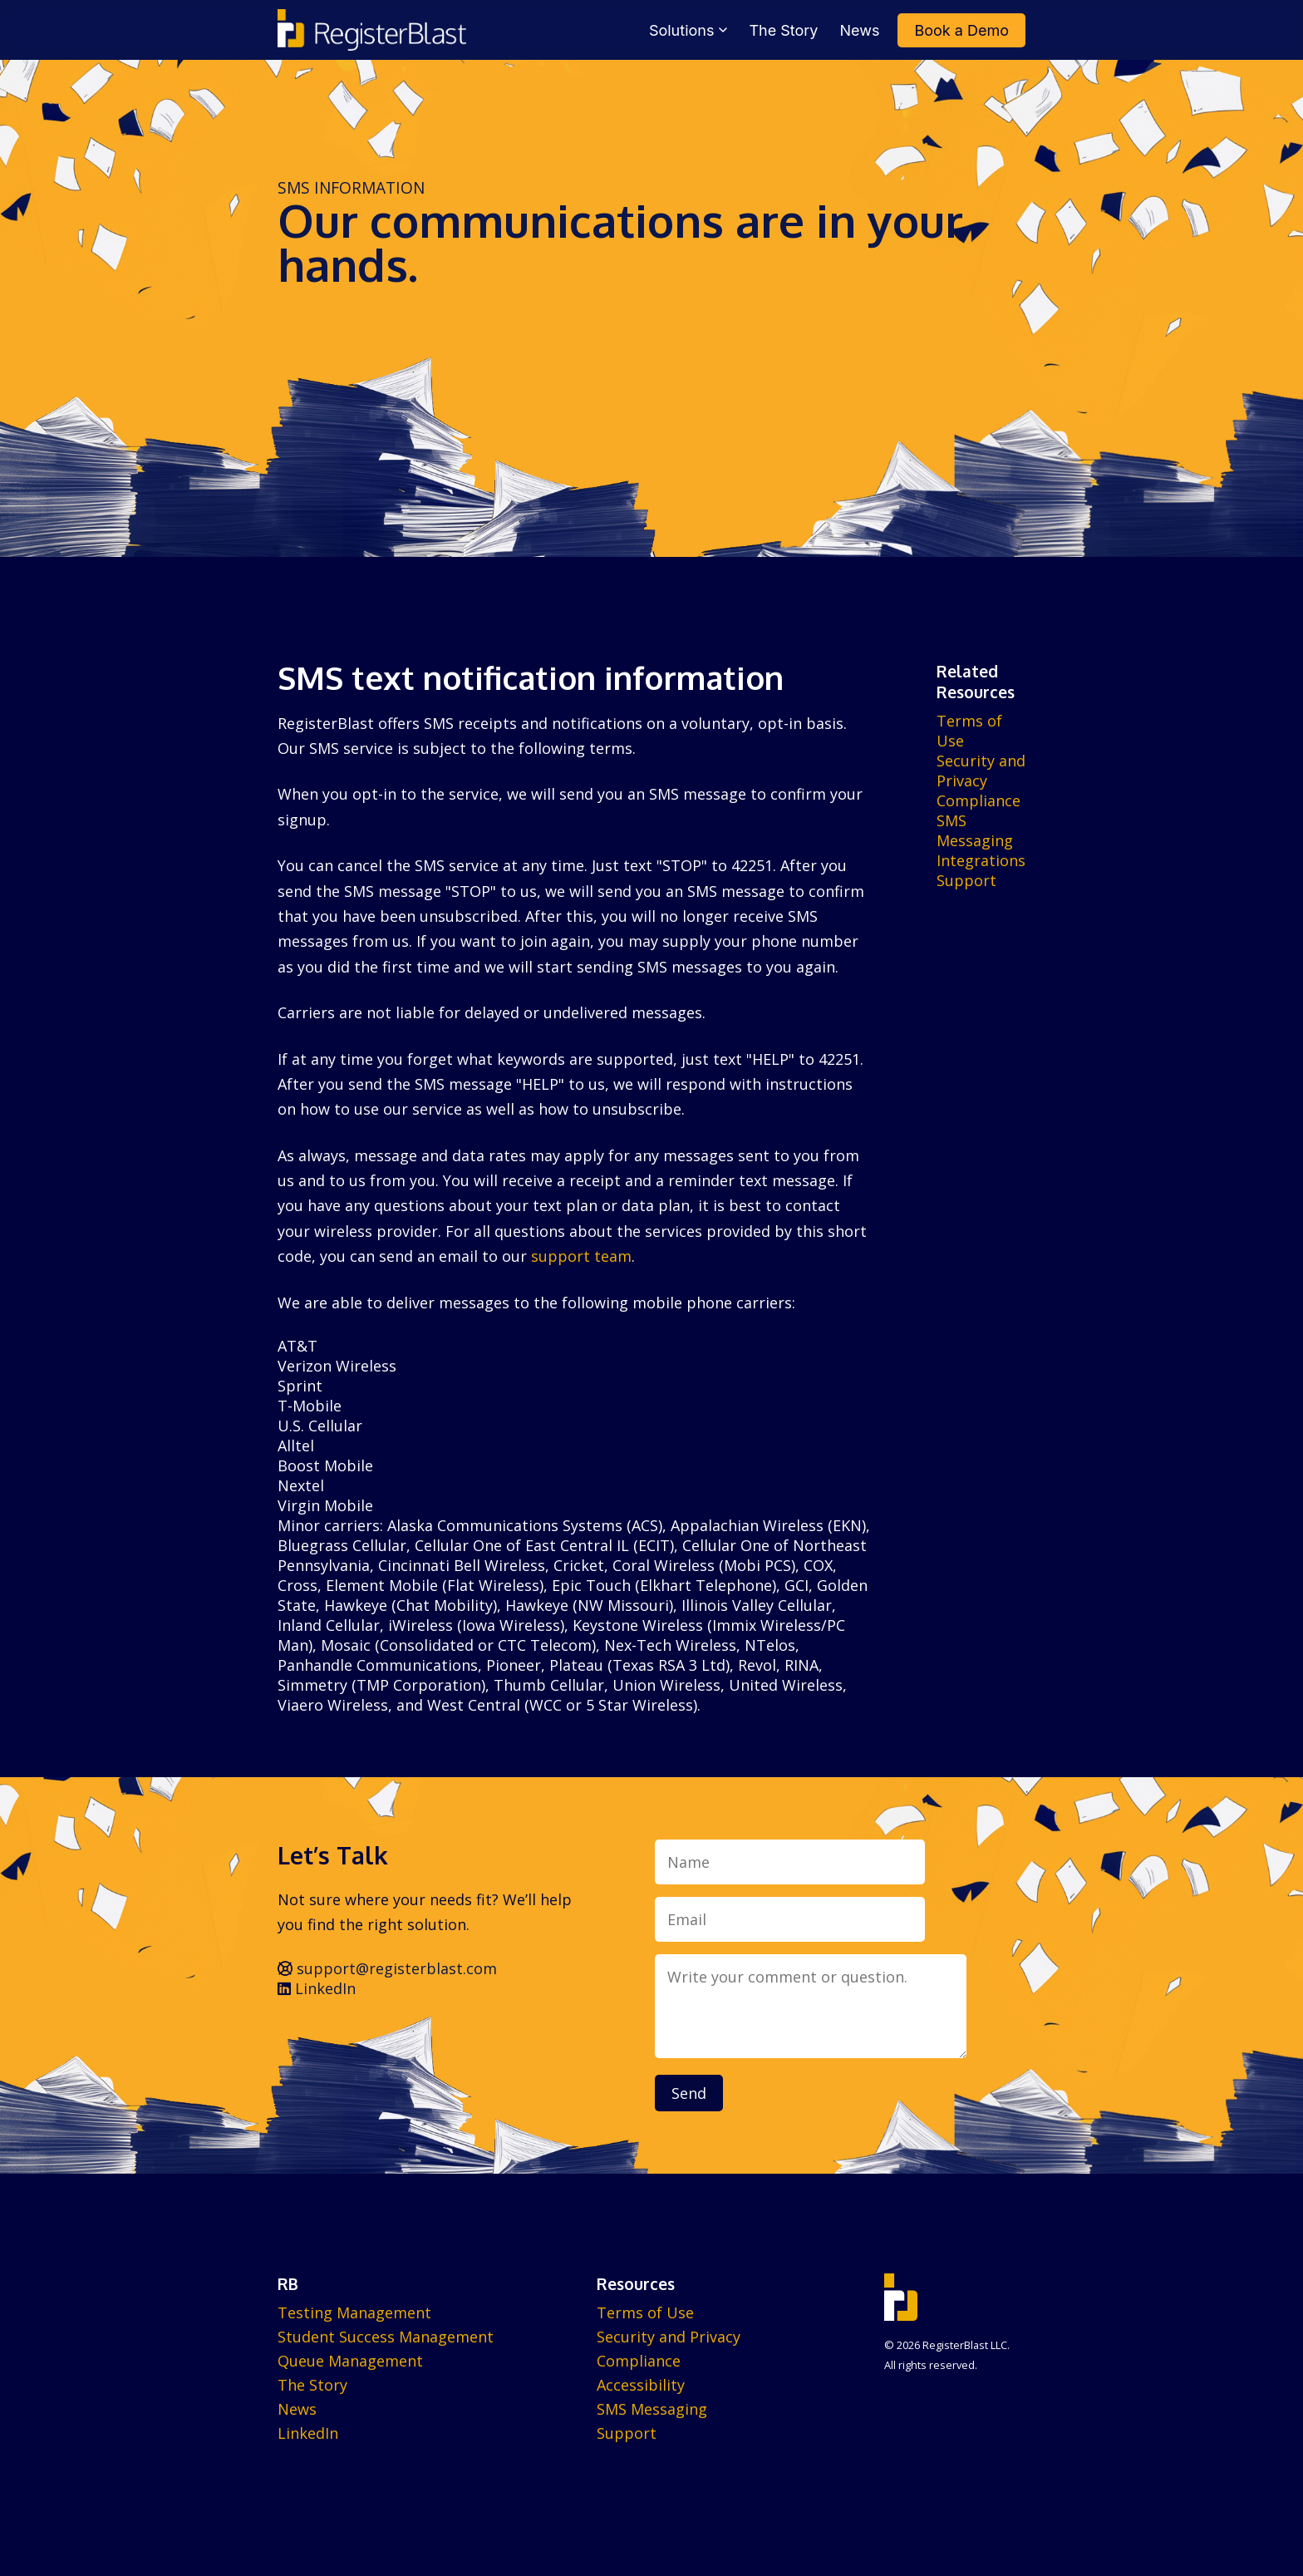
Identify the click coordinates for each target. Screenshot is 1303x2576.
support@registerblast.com (387, 1968)
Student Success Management (386, 2337)
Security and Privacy (981, 771)
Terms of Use (645, 2312)
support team (581, 1256)
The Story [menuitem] (783, 30)
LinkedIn (317, 1988)
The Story (312, 2385)
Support (966, 880)
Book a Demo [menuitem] (961, 30)
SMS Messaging (975, 830)
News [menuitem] (860, 30)
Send (688, 2093)
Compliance (978, 800)
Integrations (981, 860)
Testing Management (354, 2312)
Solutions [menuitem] (688, 30)
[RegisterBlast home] (372, 30)
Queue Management (350, 2361)
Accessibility (641, 2385)
